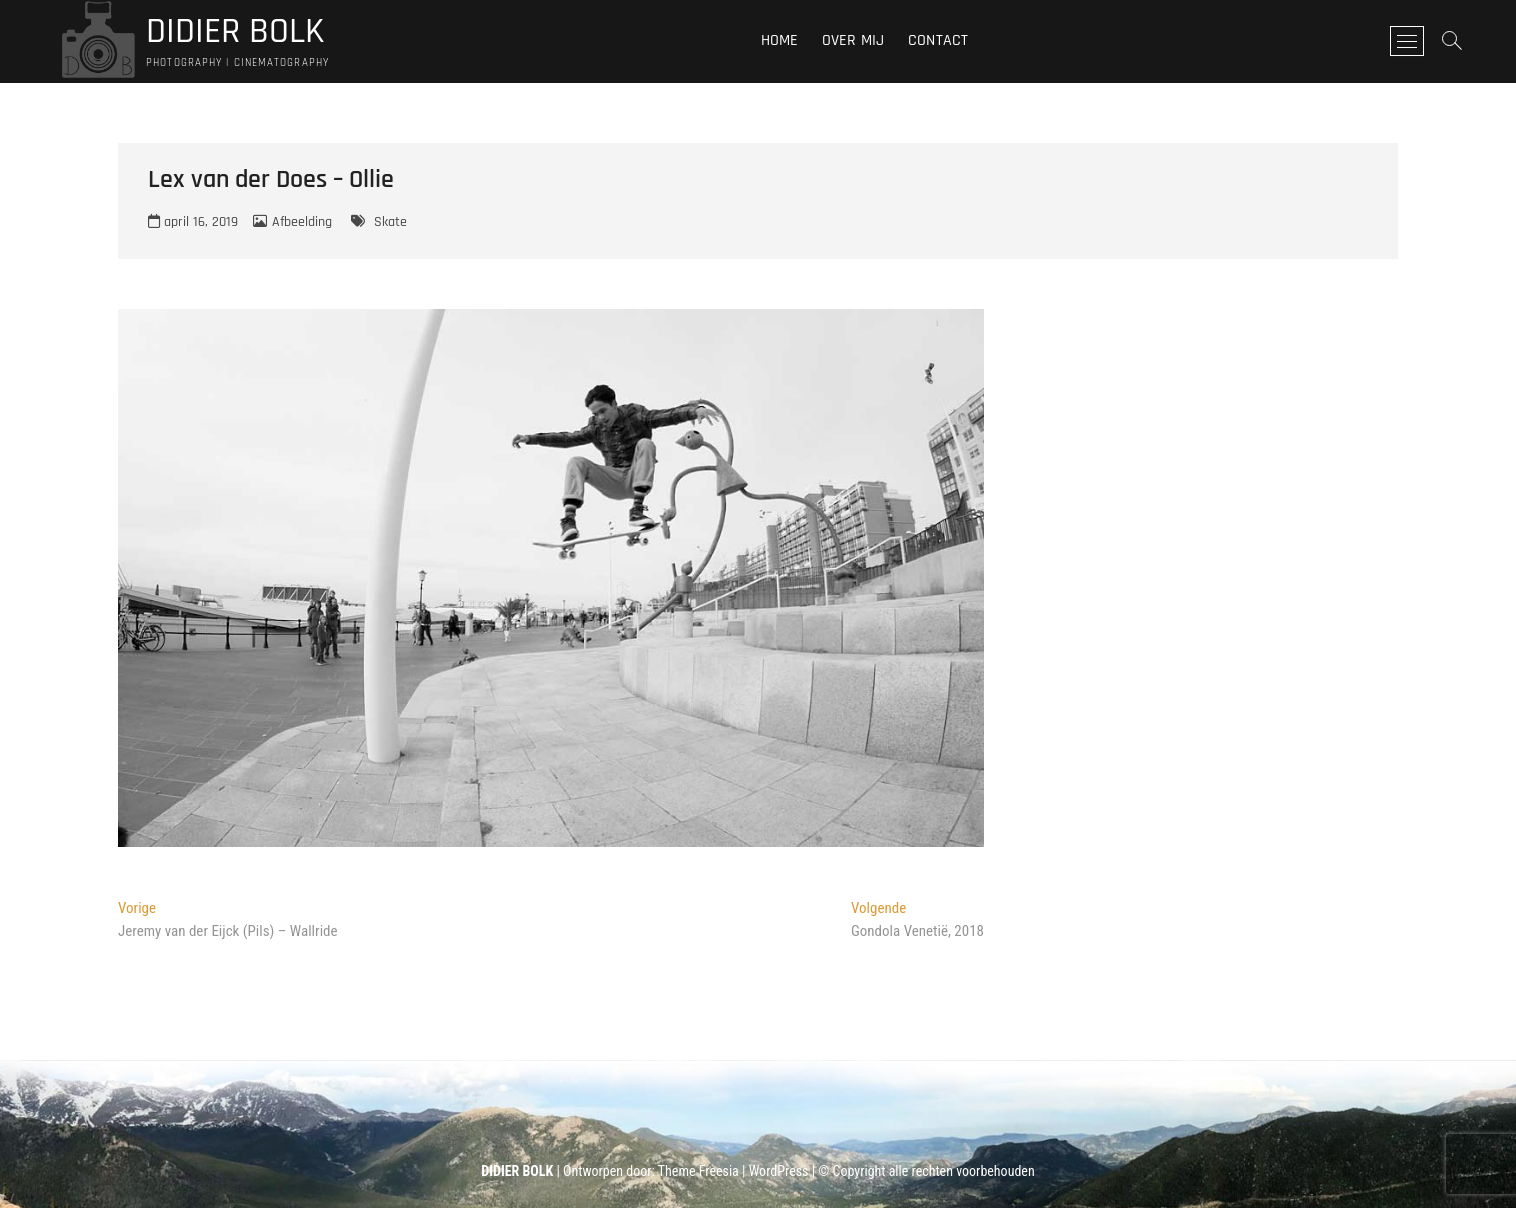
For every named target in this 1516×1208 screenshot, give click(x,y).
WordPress (779, 1171)
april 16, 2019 (193, 222)
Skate (390, 222)
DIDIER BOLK (235, 32)
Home (780, 40)
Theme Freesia (698, 1171)
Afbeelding (302, 222)
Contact (938, 40)
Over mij (853, 40)
